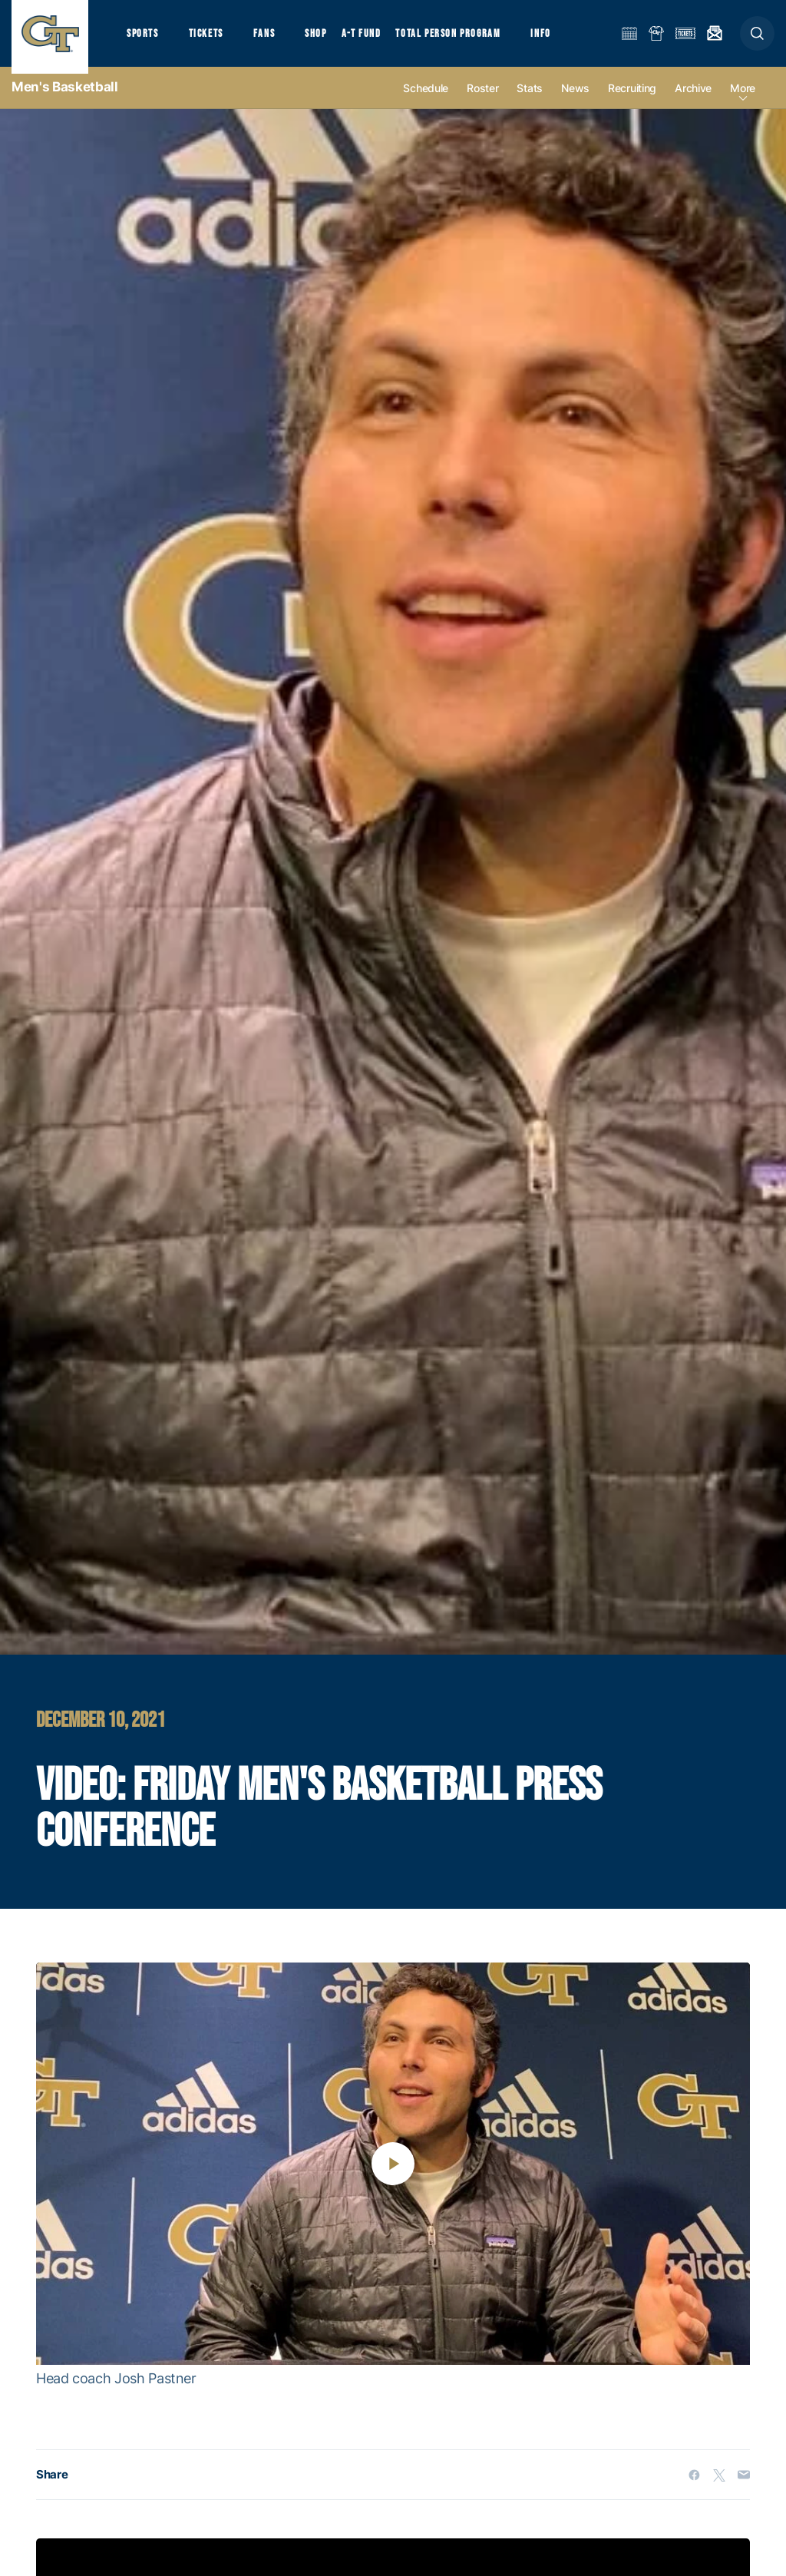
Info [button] (562, 38)
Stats (530, 100)
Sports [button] (144, 38)
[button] (757, 39)
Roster (482, 100)
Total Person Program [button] (465, 38)
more (742, 100)
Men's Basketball (65, 99)
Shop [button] (330, 38)
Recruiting (632, 100)
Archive (693, 100)
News (575, 100)
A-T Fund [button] (377, 38)
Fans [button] (274, 38)
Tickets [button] (212, 38)
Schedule (425, 100)
